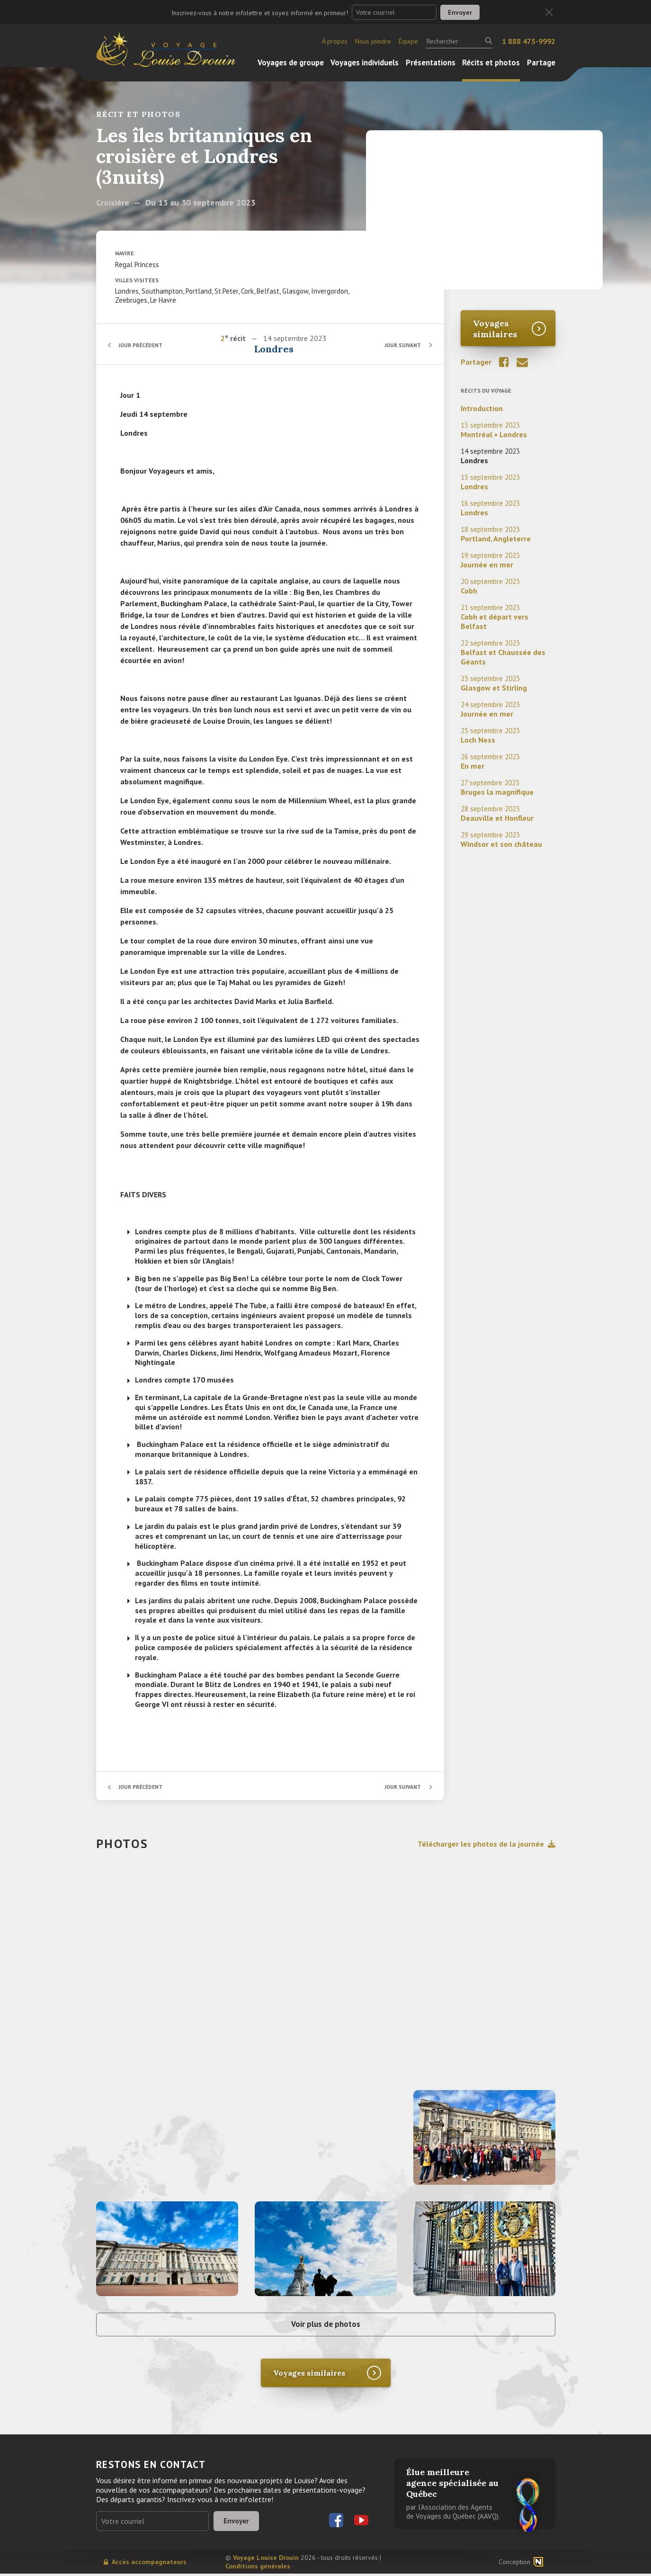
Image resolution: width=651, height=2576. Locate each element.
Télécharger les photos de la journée (486, 1844)
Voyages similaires (495, 329)
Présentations (430, 62)
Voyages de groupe (291, 62)
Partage (541, 62)
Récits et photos (491, 62)
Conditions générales (257, 2568)
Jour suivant (401, 345)
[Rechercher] (459, 41)
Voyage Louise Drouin (266, 2560)
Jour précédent (143, 345)
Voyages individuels (364, 62)
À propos (335, 41)
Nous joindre (373, 41)
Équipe (408, 41)
